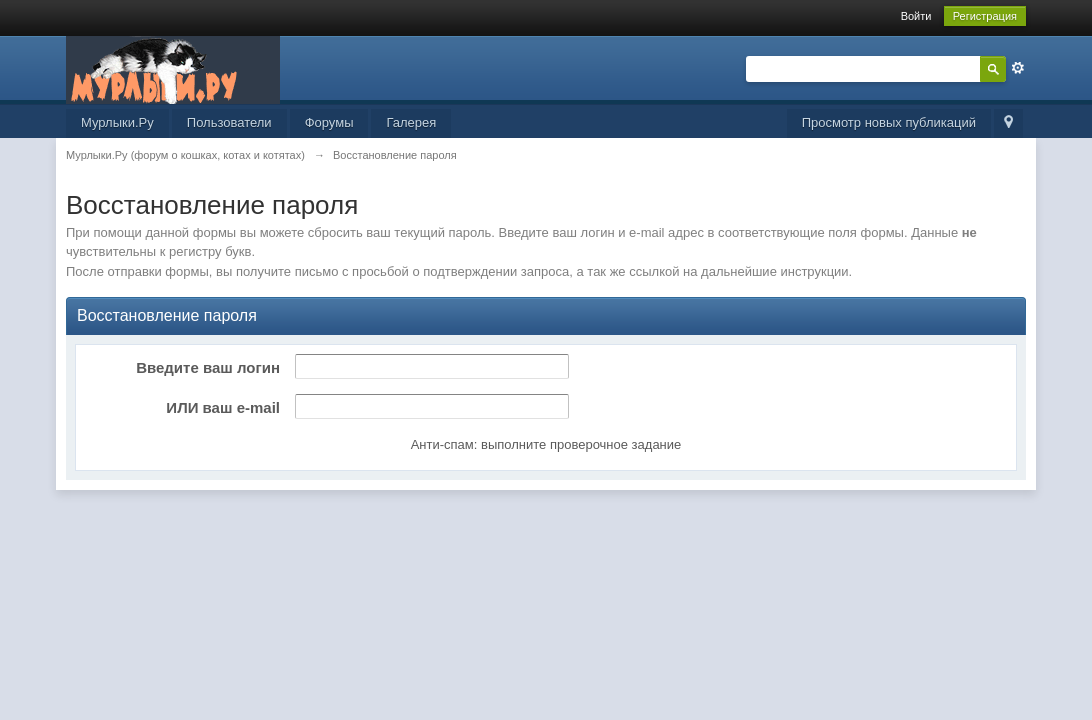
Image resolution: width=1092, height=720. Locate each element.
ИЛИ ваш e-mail (223, 407)
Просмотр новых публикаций (889, 122)
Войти (916, 16)
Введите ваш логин (208, 367)
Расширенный (1018, 68)
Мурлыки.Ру (117, 122)
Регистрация (985, 16)
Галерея (411, 122)
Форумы (329, 122)
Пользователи (229, 122)
